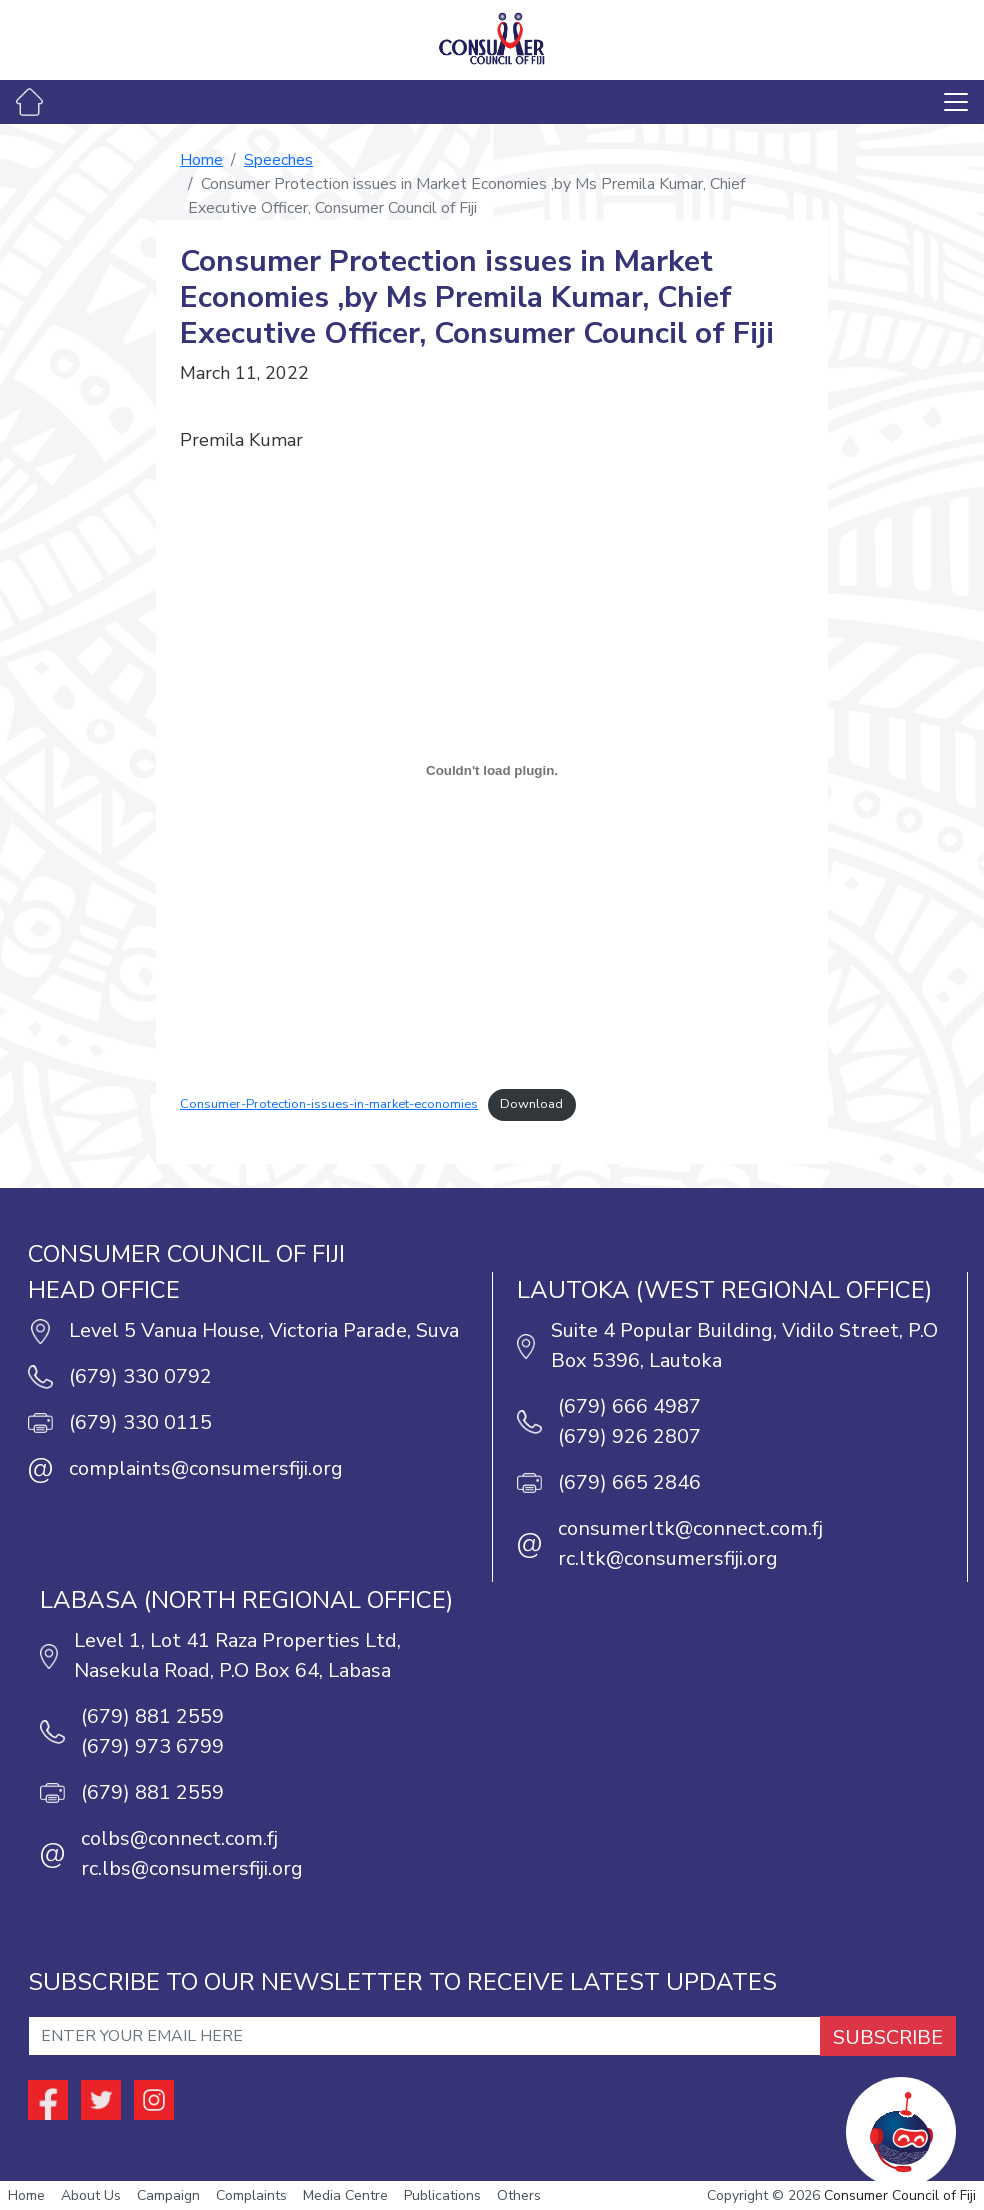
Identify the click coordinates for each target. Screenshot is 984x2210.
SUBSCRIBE (888, 2037)
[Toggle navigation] (956, 102)
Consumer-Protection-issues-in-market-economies (329, 1104)
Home (201, 160)
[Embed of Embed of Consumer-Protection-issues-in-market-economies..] (492, 770)
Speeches (278, 160)
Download (531, 1104)
